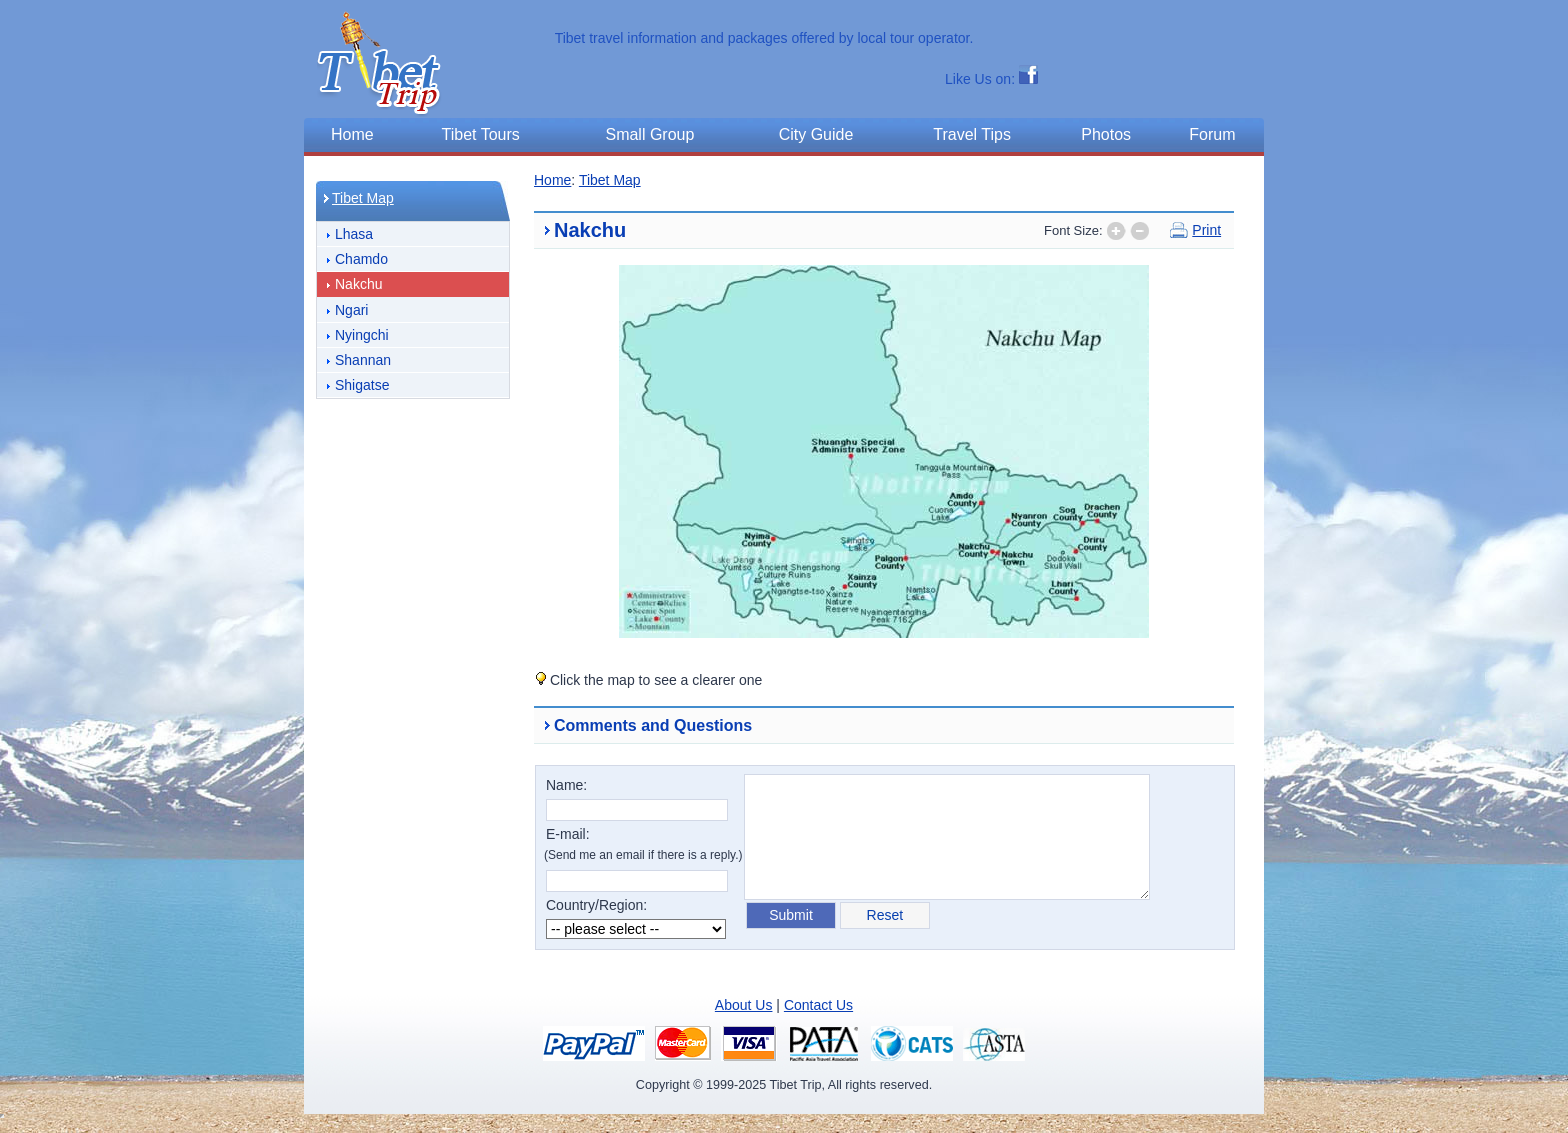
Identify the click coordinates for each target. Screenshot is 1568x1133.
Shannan (363, 360)
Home (552, 180)
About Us (744, 1005)
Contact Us (818, 1005)
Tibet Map (363, 198)
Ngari (351, 310)
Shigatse (362, 385)
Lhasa (354, 234)
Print (1206, 230)
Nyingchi (362, 335)
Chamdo (361, 259)
